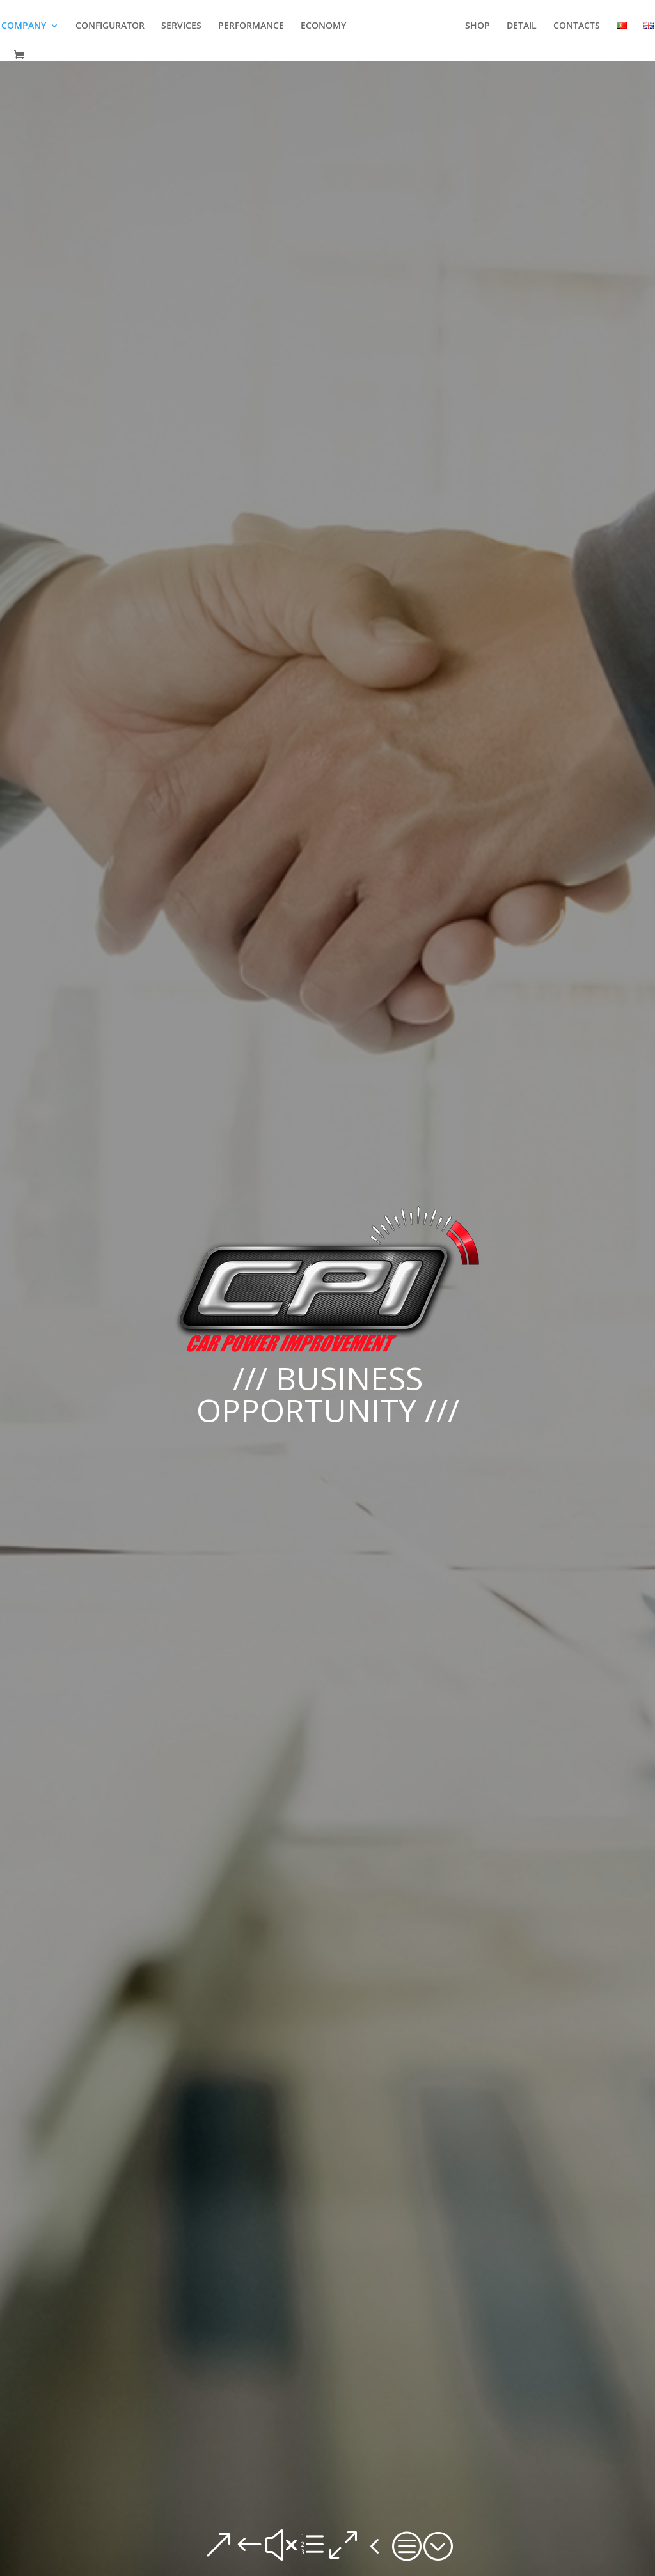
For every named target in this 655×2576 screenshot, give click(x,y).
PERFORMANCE (251, 26)
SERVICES (181, 26)
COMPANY (23, 26)
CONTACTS (576, 26)
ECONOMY (323, 26)
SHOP (477, 26)
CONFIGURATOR (110, 26)
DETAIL (522, 26)
